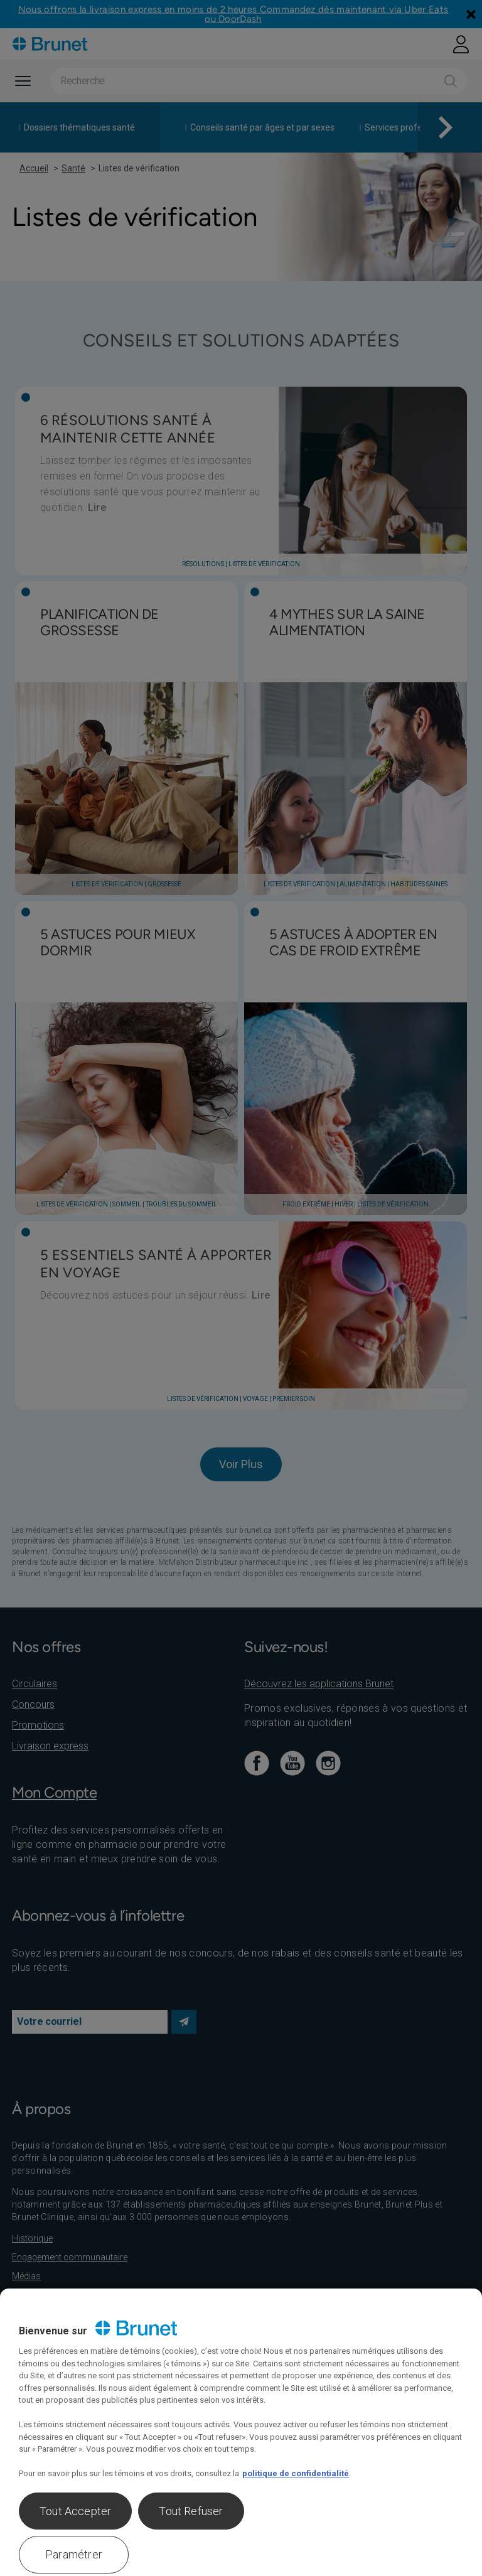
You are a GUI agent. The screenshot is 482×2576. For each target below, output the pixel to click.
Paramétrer (73, 2554)
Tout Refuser (191, 2511)
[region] (241, 2432)
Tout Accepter (75, 2511)
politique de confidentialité (295, 2473)
